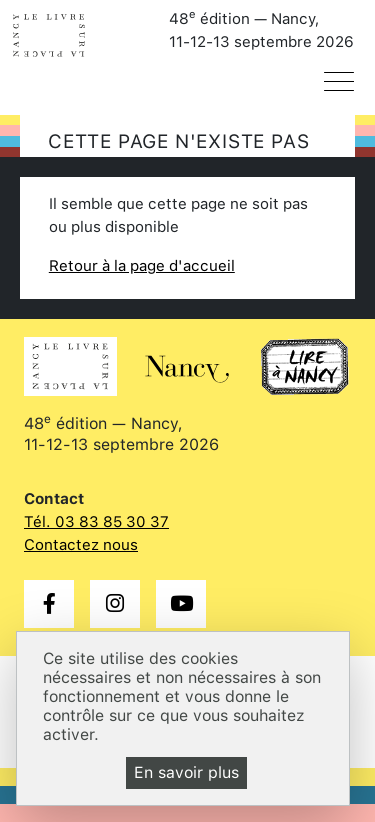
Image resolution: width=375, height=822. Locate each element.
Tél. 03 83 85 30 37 (96, 522)
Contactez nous (81, 545)
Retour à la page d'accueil (142, 266)
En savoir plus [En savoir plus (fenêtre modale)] (186, 772)
